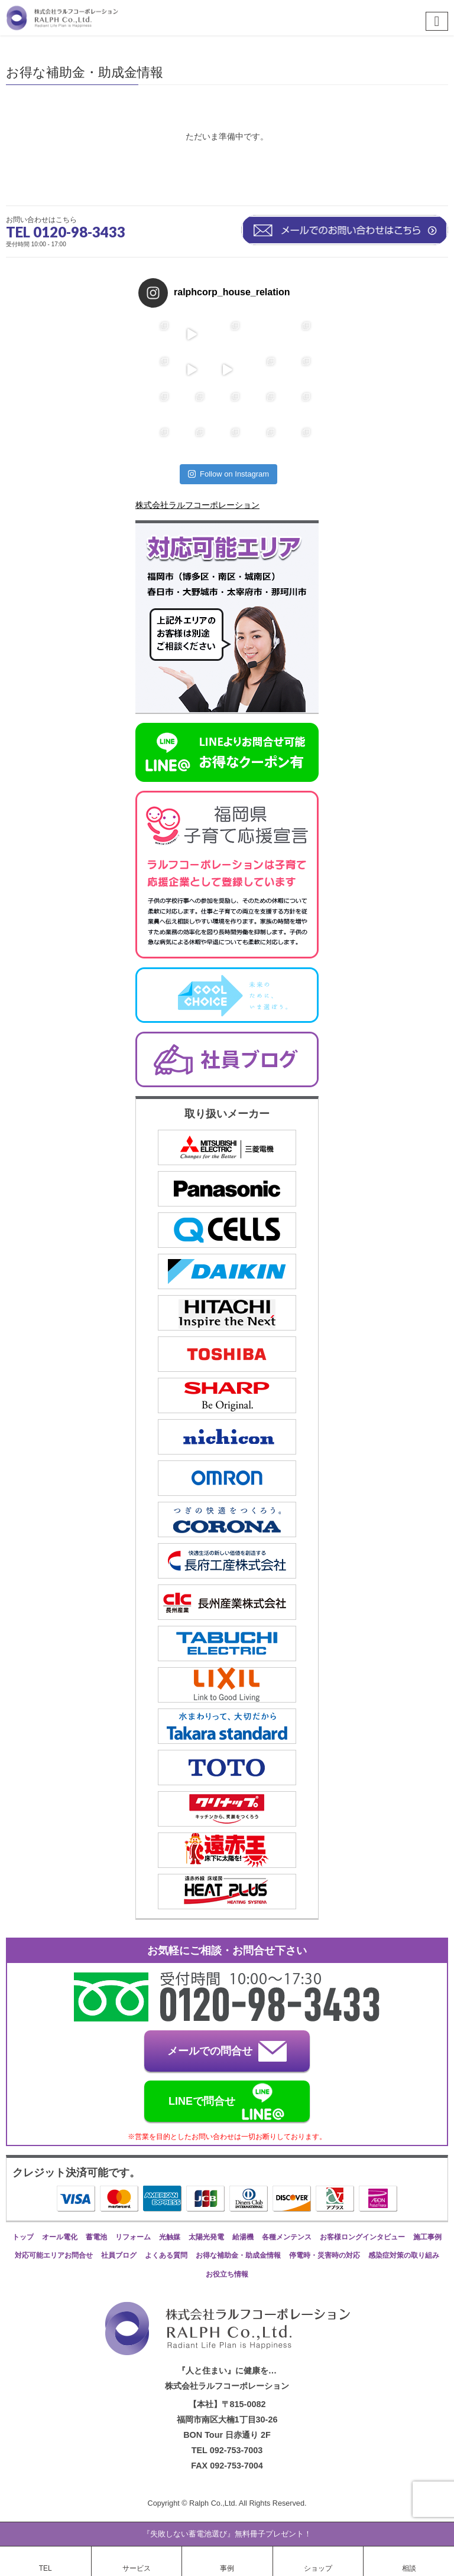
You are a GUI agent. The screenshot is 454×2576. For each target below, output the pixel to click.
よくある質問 (166, 2255)
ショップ (318, 2568)
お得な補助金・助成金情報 (238, 2255)
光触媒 (169, 2237)
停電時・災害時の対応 (324, 2255)
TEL (45, 2568)
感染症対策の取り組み (403, 2255)
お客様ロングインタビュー (362, 2237)
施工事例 (427, 2237)
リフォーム (133, 2237)
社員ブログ (119, 2255)
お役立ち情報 (227, 2274)
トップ (23, 2237)
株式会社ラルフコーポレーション (197, 505)
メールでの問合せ (227, 2051)
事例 (227, 2568)
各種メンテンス (287, 2237)
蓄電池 (96, 2237)
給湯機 (243, 2237)
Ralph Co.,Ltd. (214, 2503)
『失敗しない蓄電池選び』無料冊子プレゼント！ (227, 2533)
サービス (136, 2568)
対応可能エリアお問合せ (54, 2255)
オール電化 (59, 2237)
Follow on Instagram (228, 473)
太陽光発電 (206, 2237)
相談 (409, 2568)
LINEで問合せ (227, 2102)
